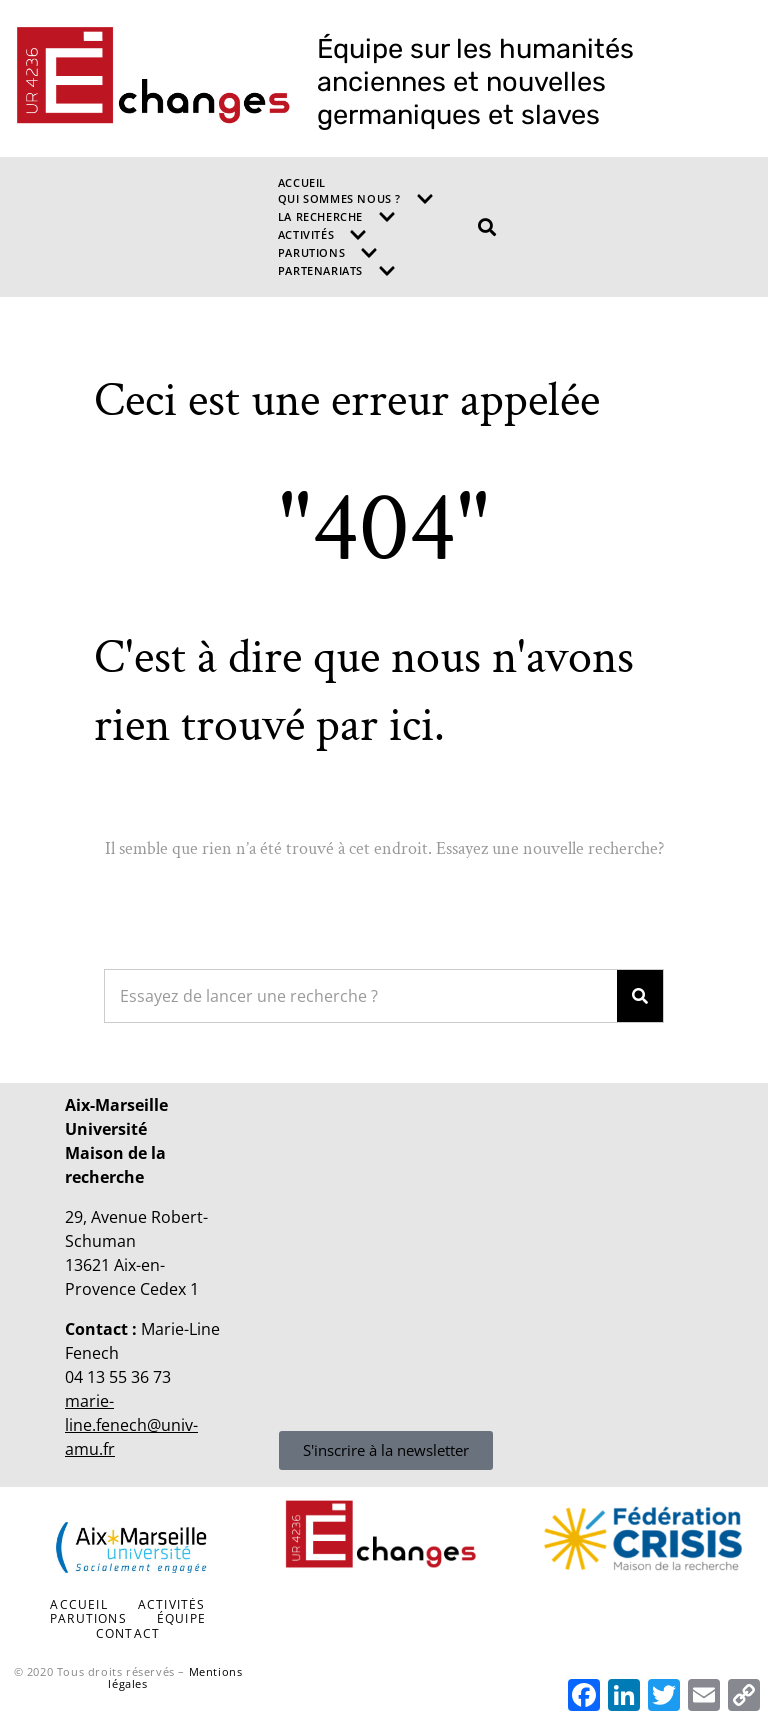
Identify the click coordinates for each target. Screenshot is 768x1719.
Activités (322, 235)
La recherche (337, 217)
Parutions (328, 253)
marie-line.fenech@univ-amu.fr (131, 1425)
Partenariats (337, 271)
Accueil (302, 182)
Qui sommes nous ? (356, 199)
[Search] (640, 996)
